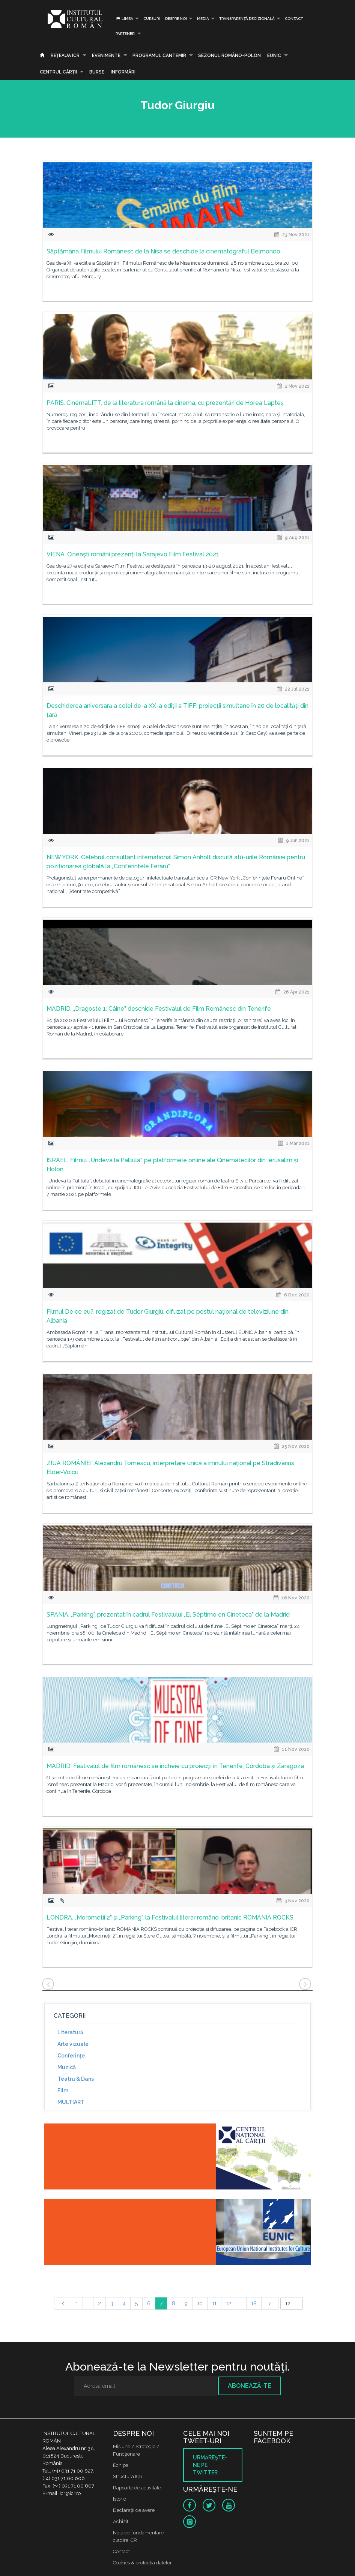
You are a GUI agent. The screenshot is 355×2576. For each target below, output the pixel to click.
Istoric (119, 2499)
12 (228, 2303)
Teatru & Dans (75, 2079)
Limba (124, 18)
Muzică (66, 2067)
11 (214, 2303)
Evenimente (106, 55)
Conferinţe (71, 2056)
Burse (96, 72)
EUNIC (274, 55)
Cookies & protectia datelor (142, 2563)
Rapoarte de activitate (137, 2488)
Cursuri (151, 18)
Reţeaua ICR (65, 55)
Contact (294, 18)
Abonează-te (249, 2385)
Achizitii (122, 2521)
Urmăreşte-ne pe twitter (210, 2465)
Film (62, 2090)
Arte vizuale (73, 2044)
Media (203, 18)
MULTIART (70, 2102)
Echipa (120, 2465)
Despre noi (176, 18)
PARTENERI (125, 33)
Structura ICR (128, 2476)
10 (200, 2303)
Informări (123, 72)
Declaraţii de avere (134, 2510)
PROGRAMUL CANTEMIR (159, 55)
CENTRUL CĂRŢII (58, 72)
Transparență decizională (247, 18)
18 (254, 2303)
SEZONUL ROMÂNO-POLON (229, 55)
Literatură (70, 2032)
